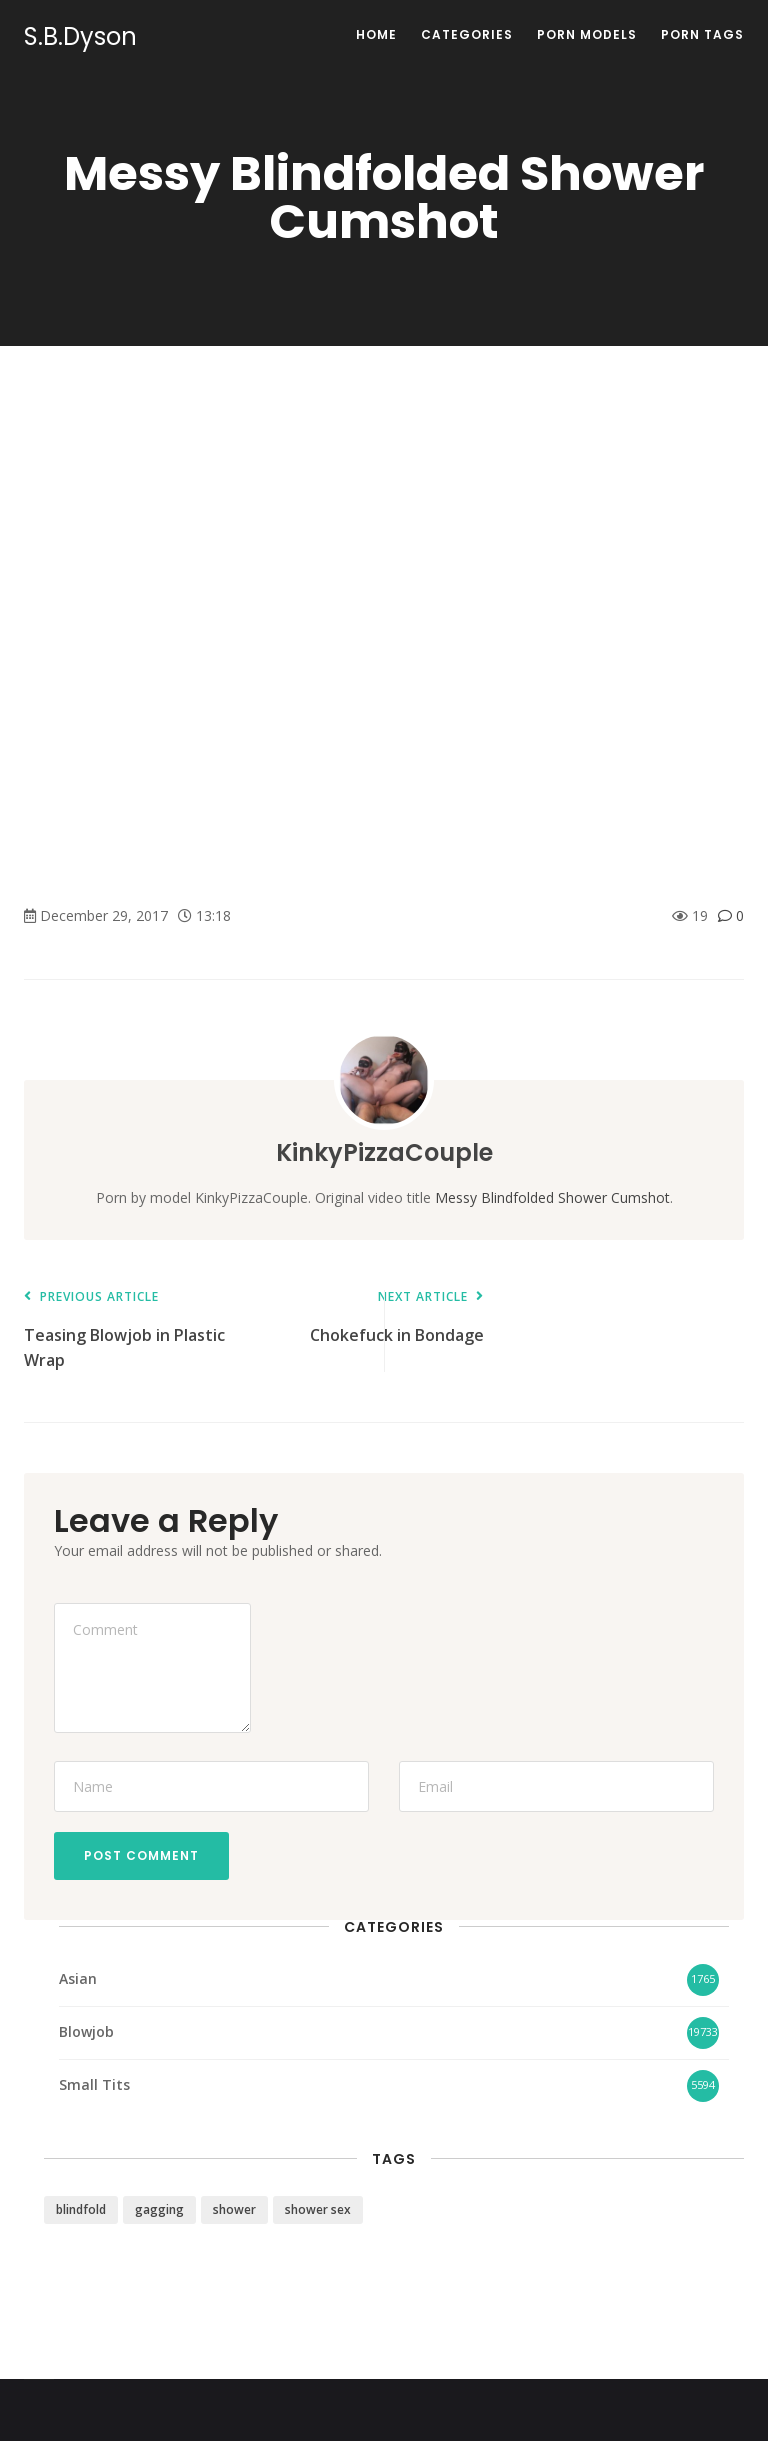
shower (234, 2209)
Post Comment (141, 1855)
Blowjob (86, 2031)
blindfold (81, 2209)
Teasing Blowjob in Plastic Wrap (129, 1330)
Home (376, 34)
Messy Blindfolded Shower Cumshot (552, 1197)
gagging (159, 2209)
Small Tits (94, 2084)
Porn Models (587, 34)
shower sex (318, 2209)
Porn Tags (702, 34)
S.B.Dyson (80, 37)
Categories (467, 34)
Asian (78, 1978)
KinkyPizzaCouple (384, 1152)
